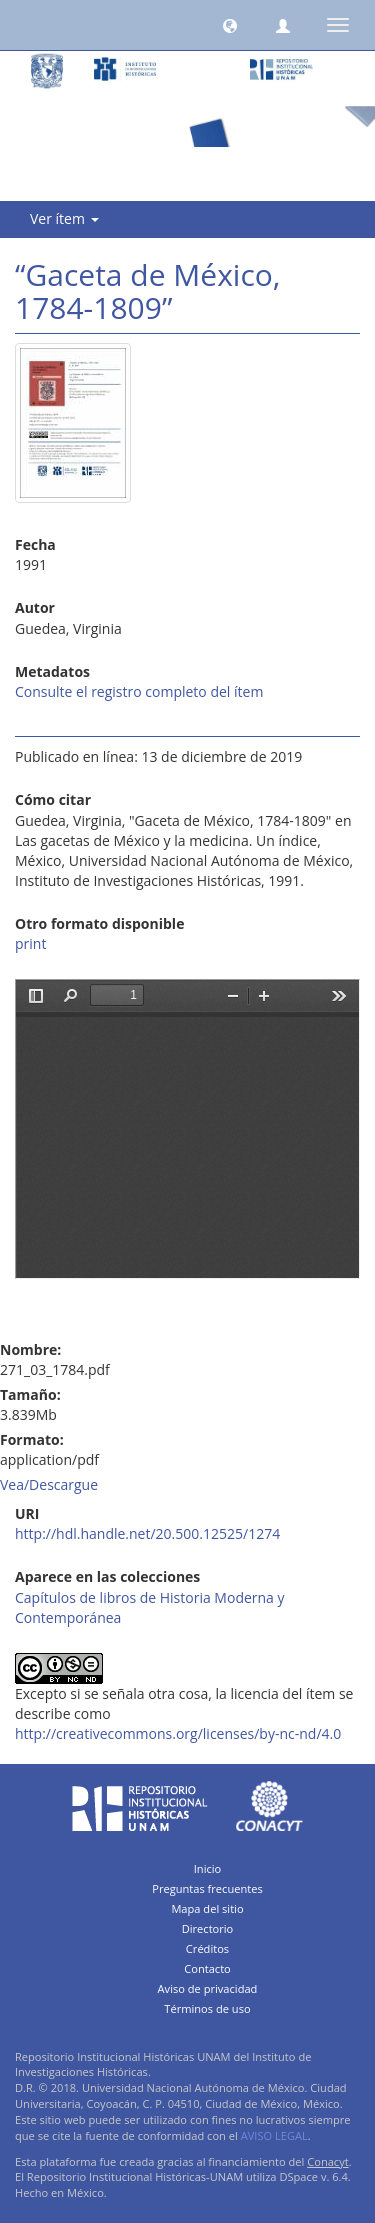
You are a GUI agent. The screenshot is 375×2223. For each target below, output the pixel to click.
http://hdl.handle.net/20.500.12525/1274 (147, 1533)
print (30, 943)
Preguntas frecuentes (207, 1888)
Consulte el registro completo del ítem (139, 691)
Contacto (207, 1968)
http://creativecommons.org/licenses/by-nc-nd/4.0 (178, 1733)
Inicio (208, 1868)
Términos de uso (207, 2008)
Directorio (208, 1928)
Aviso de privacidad (208, 1988)
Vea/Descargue (49, 1484)
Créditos (207, 1948)
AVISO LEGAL (274, 2135)
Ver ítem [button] (64, 218)
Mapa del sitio (207, 1908)
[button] (230, 25)
